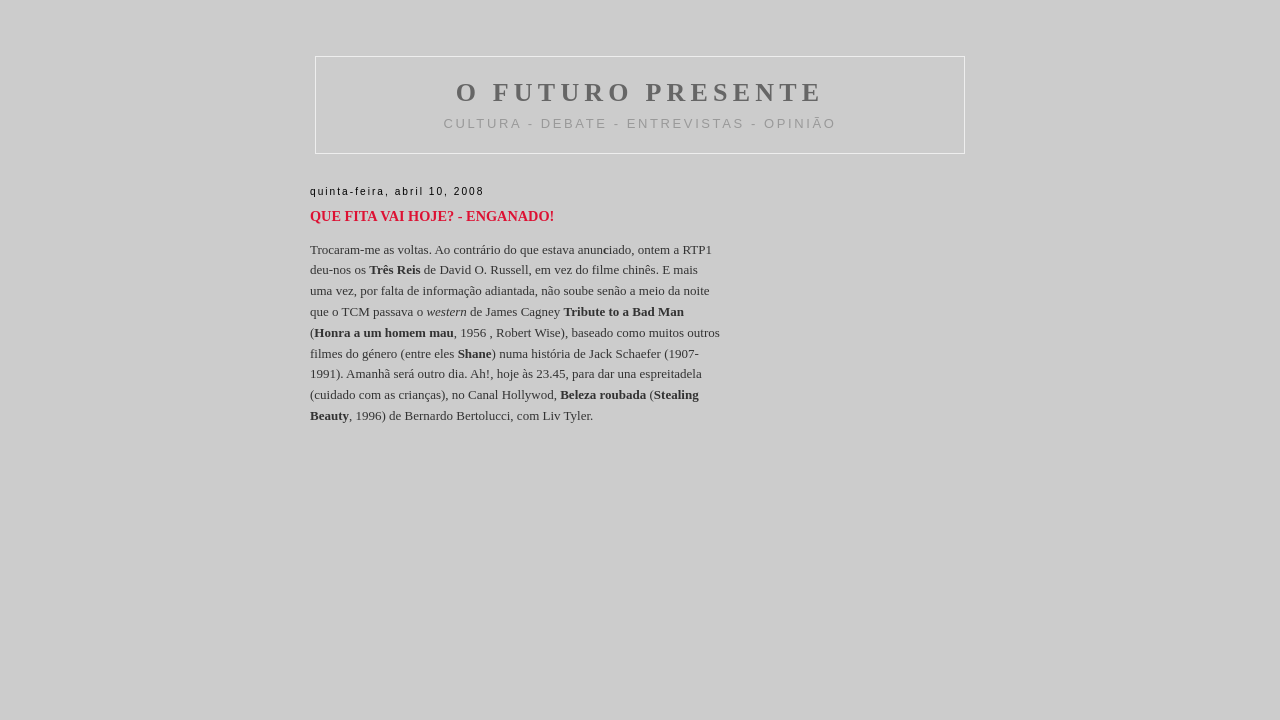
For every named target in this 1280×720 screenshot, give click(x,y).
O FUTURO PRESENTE (640, 92)
